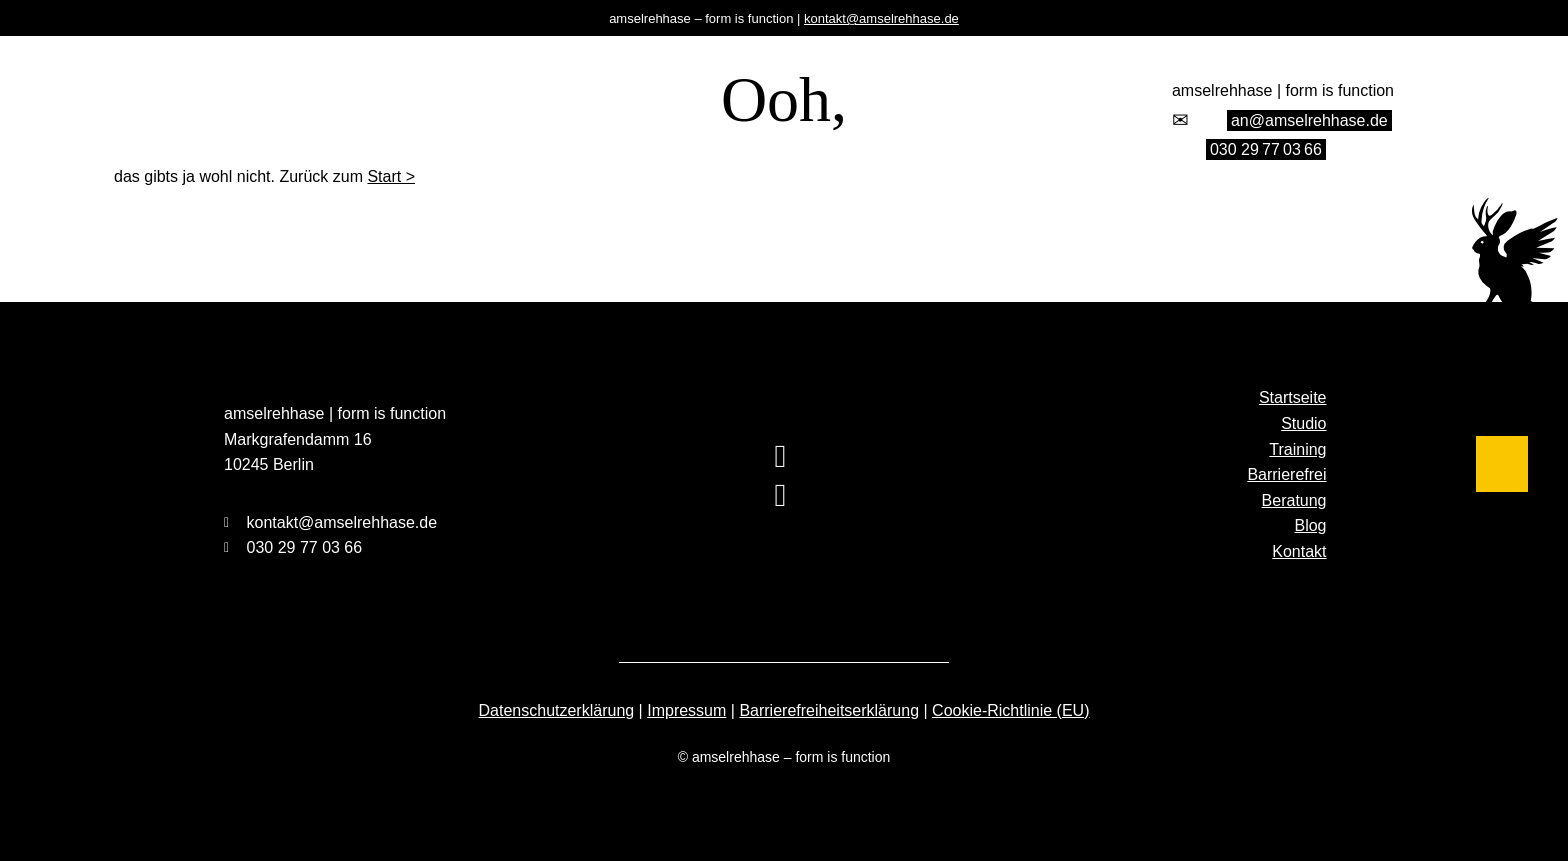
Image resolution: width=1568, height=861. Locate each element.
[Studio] (1502, 326)
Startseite (1293, 397)
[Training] (1502, 358)
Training (1297, 449)
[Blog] (1502, 464)
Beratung (1294, 500)
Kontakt (1299, 551)
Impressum (686, 710)
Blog (1310, 525)
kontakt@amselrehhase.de (881, 18)
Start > (391, 176)
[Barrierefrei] (1502, 389)
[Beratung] (1502, 421)
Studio (1303, 423)
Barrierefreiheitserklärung (829, 710)
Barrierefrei (1286, 474)
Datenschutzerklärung (557, 710)
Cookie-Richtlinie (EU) (1010, 710)
